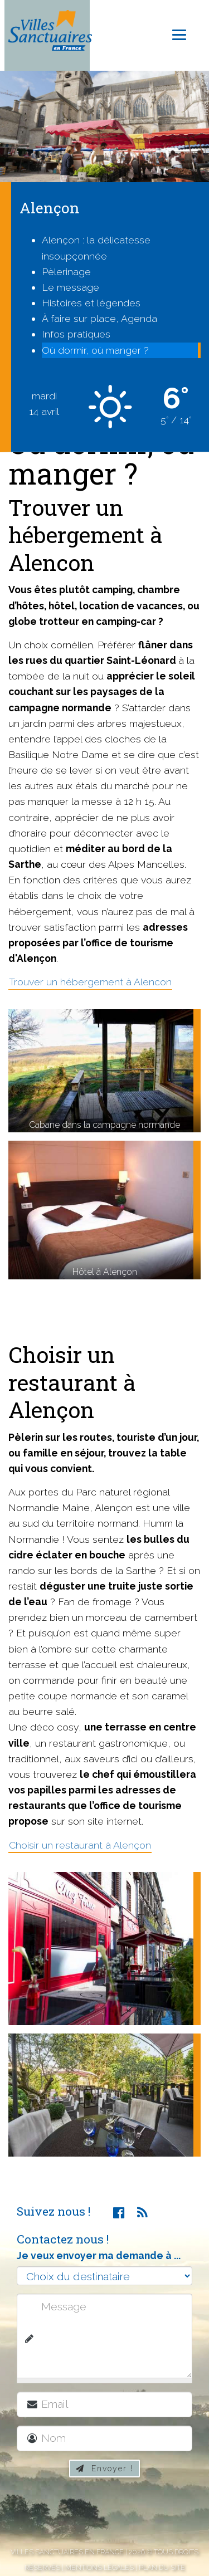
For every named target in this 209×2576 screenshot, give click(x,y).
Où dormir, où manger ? (95, 350)
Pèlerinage (66, 271)
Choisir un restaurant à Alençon (80, 1845)
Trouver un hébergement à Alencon (90, 982)
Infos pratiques (76, 334)
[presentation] (110, 2514)
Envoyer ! (104, 2468)
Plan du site (162, 2567)
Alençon (50, 207)
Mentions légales (99, 2567)
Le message (70, 287)
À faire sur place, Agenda (99, 318)
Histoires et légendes (91, 303)
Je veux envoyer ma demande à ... (99, 2255)
